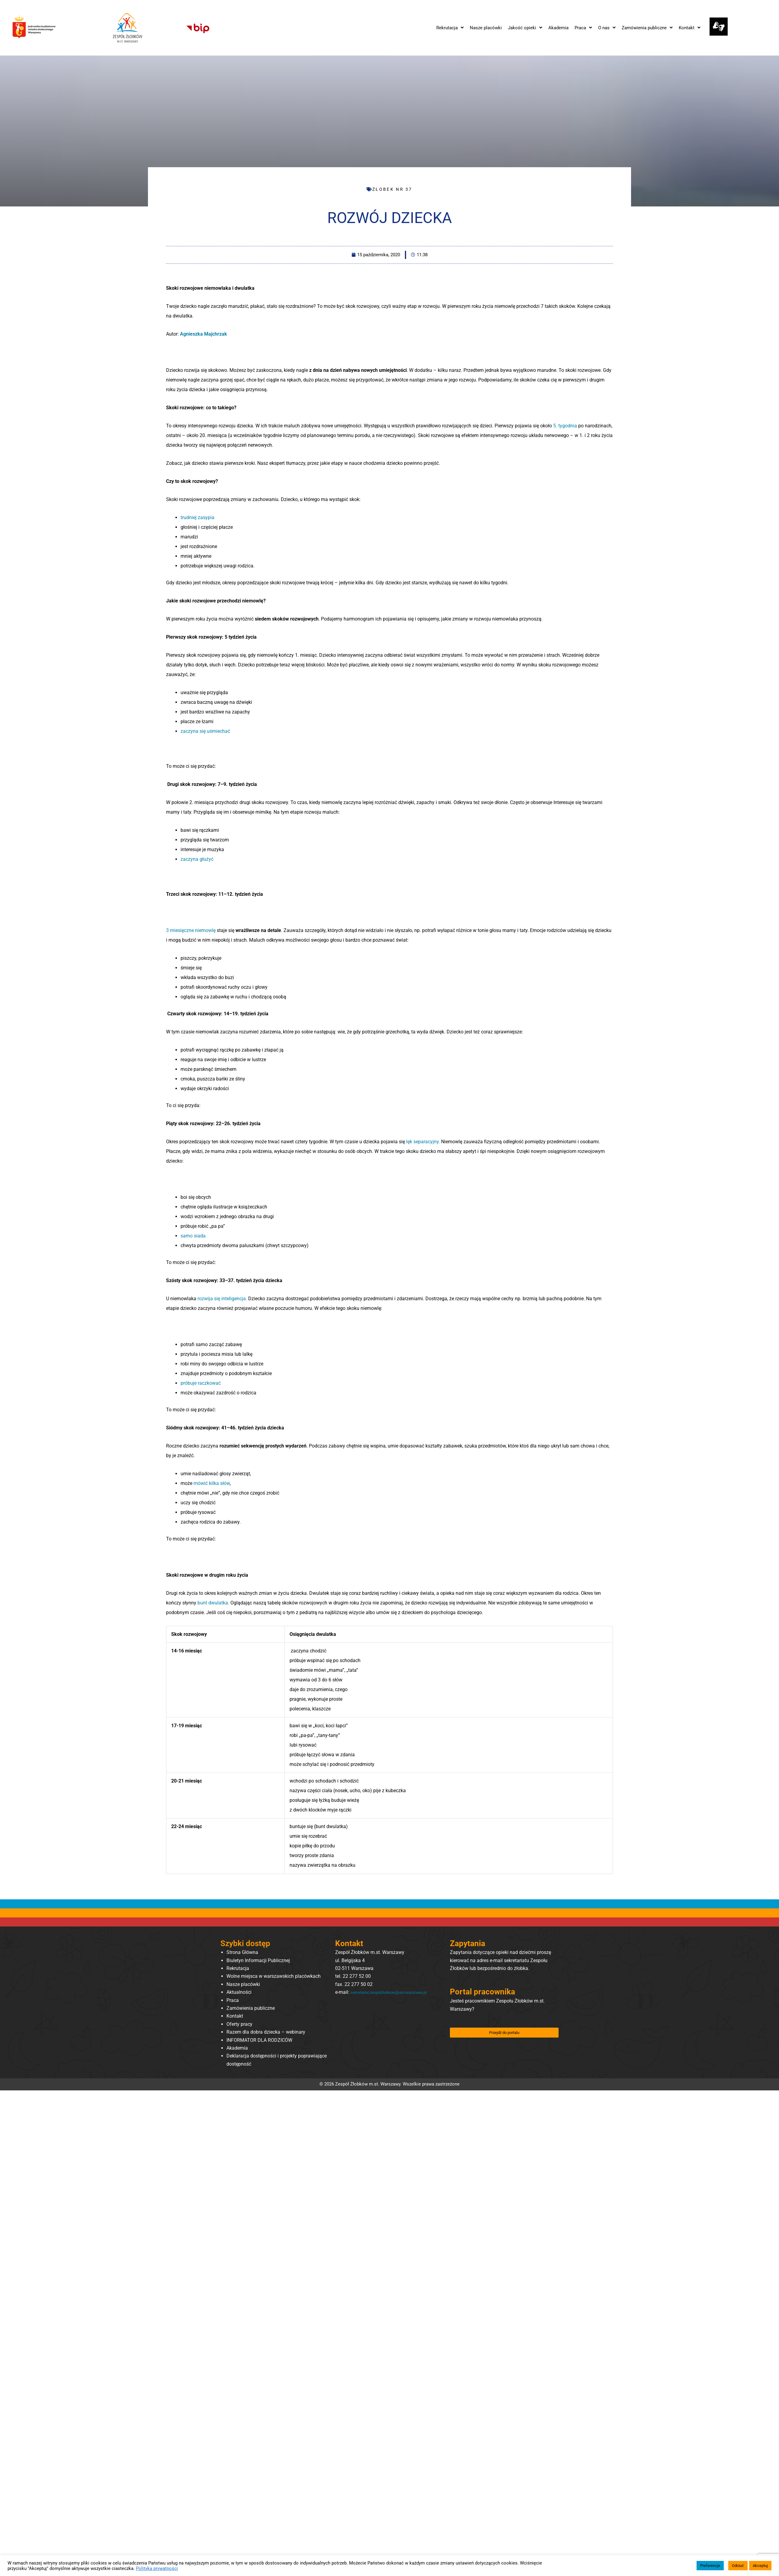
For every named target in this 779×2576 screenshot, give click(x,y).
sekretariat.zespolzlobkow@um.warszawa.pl (382, 2000)
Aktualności (239, 1992)
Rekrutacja (237, 1968)
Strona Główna (242, 1952)
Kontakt (234, 2016)
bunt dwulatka (212, 1603)
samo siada (193, 1236)
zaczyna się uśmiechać (205, 731)
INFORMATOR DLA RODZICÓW (259, 2040)
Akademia (237, 2048)
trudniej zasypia (197, 517)
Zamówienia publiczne (250, 2008)
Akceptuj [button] (760, 2565)
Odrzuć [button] (738, 2565)
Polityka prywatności (157, 2568)
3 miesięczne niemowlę (191, 930)
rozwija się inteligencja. (222, 1298)
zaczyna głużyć (197, 859)
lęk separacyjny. (423, 1141)
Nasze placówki (243, 1984)
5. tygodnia (565, 426)
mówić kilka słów (212, 1483)
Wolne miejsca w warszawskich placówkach (273, 1976)
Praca (232, 2000)
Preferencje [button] (710, 2565)
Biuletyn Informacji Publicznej (258, 1960)
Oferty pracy (239, 2024)
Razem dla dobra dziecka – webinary (265, 2032)
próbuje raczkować (201, 1383)
